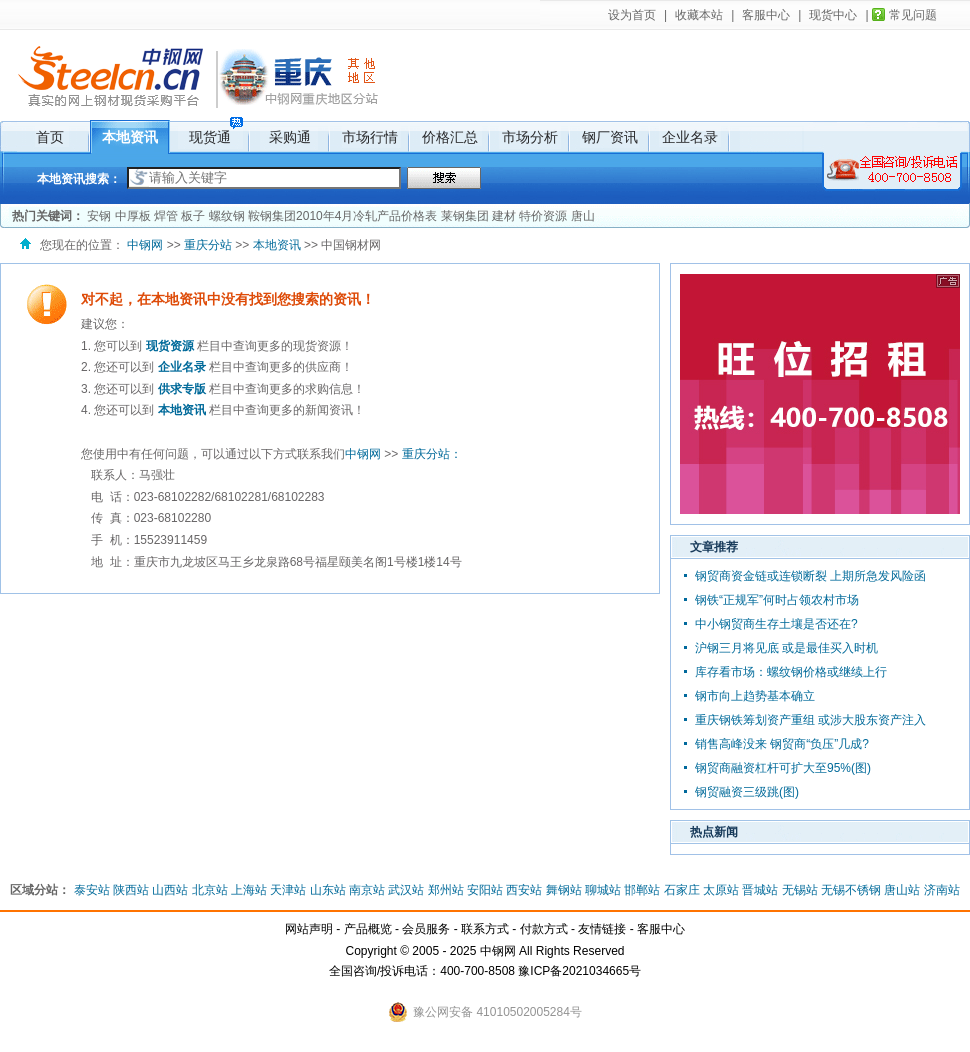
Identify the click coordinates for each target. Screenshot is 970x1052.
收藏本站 (699, 15)
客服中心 (766, 15)
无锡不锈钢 (851, 890)
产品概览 (368, 929)
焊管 (166, 216)
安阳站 (485, 890)
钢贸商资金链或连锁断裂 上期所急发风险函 (810, 576)
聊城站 (603, 890)
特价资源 (543, 216)
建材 (504, 216)
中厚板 (133, 216)
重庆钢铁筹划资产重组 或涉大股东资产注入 (810, 720)
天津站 (288, 890)
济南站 (942, 890)
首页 (50, 137)
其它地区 (362, 67)
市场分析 (530, 137)
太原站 (721, 890)
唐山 (583, 216)
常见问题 (913, 15)
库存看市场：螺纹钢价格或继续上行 (791, 672)
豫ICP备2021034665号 (579, 971)
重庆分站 (277, 75)
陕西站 (131, 890)
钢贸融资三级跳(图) (747, 792)
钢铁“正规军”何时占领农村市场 (777, 600)
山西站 (170, 890)
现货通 (210, 137)
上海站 (249, 890)
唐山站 (902, 890)
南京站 (367, 890)
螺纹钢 (227, 216)
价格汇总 (450, 137)
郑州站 (446, 890)
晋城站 (760, 890)
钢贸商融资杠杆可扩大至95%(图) (783, 768)
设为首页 (632, 15)
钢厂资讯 (610, 137)
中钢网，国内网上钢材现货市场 (108, 75)
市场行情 (370, 137)
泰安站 (92, 890)
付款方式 (544, 929)
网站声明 (309, 929)
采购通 (290, 137)
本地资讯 (130, 137)
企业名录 (690, 137)
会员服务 (426, 929)
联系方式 (485, 929)
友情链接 (602, 929)
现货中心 (833, 15)
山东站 (328, 890)
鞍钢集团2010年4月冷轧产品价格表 (342, 216)
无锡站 (800, 890)
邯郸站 (642, 890)
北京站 (210, 890)
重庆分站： (432, 454)
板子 (193, 216)
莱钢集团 (465, 216)
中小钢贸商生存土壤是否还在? (776, 624)
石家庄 (682, 890)
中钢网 (145, 245)
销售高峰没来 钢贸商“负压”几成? (782, 744)
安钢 (99, 216)
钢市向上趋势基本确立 (755, 696)
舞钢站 (564, 890)
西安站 (524, 890)
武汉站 (406, 890)
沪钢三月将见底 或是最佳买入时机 (786, 648)
